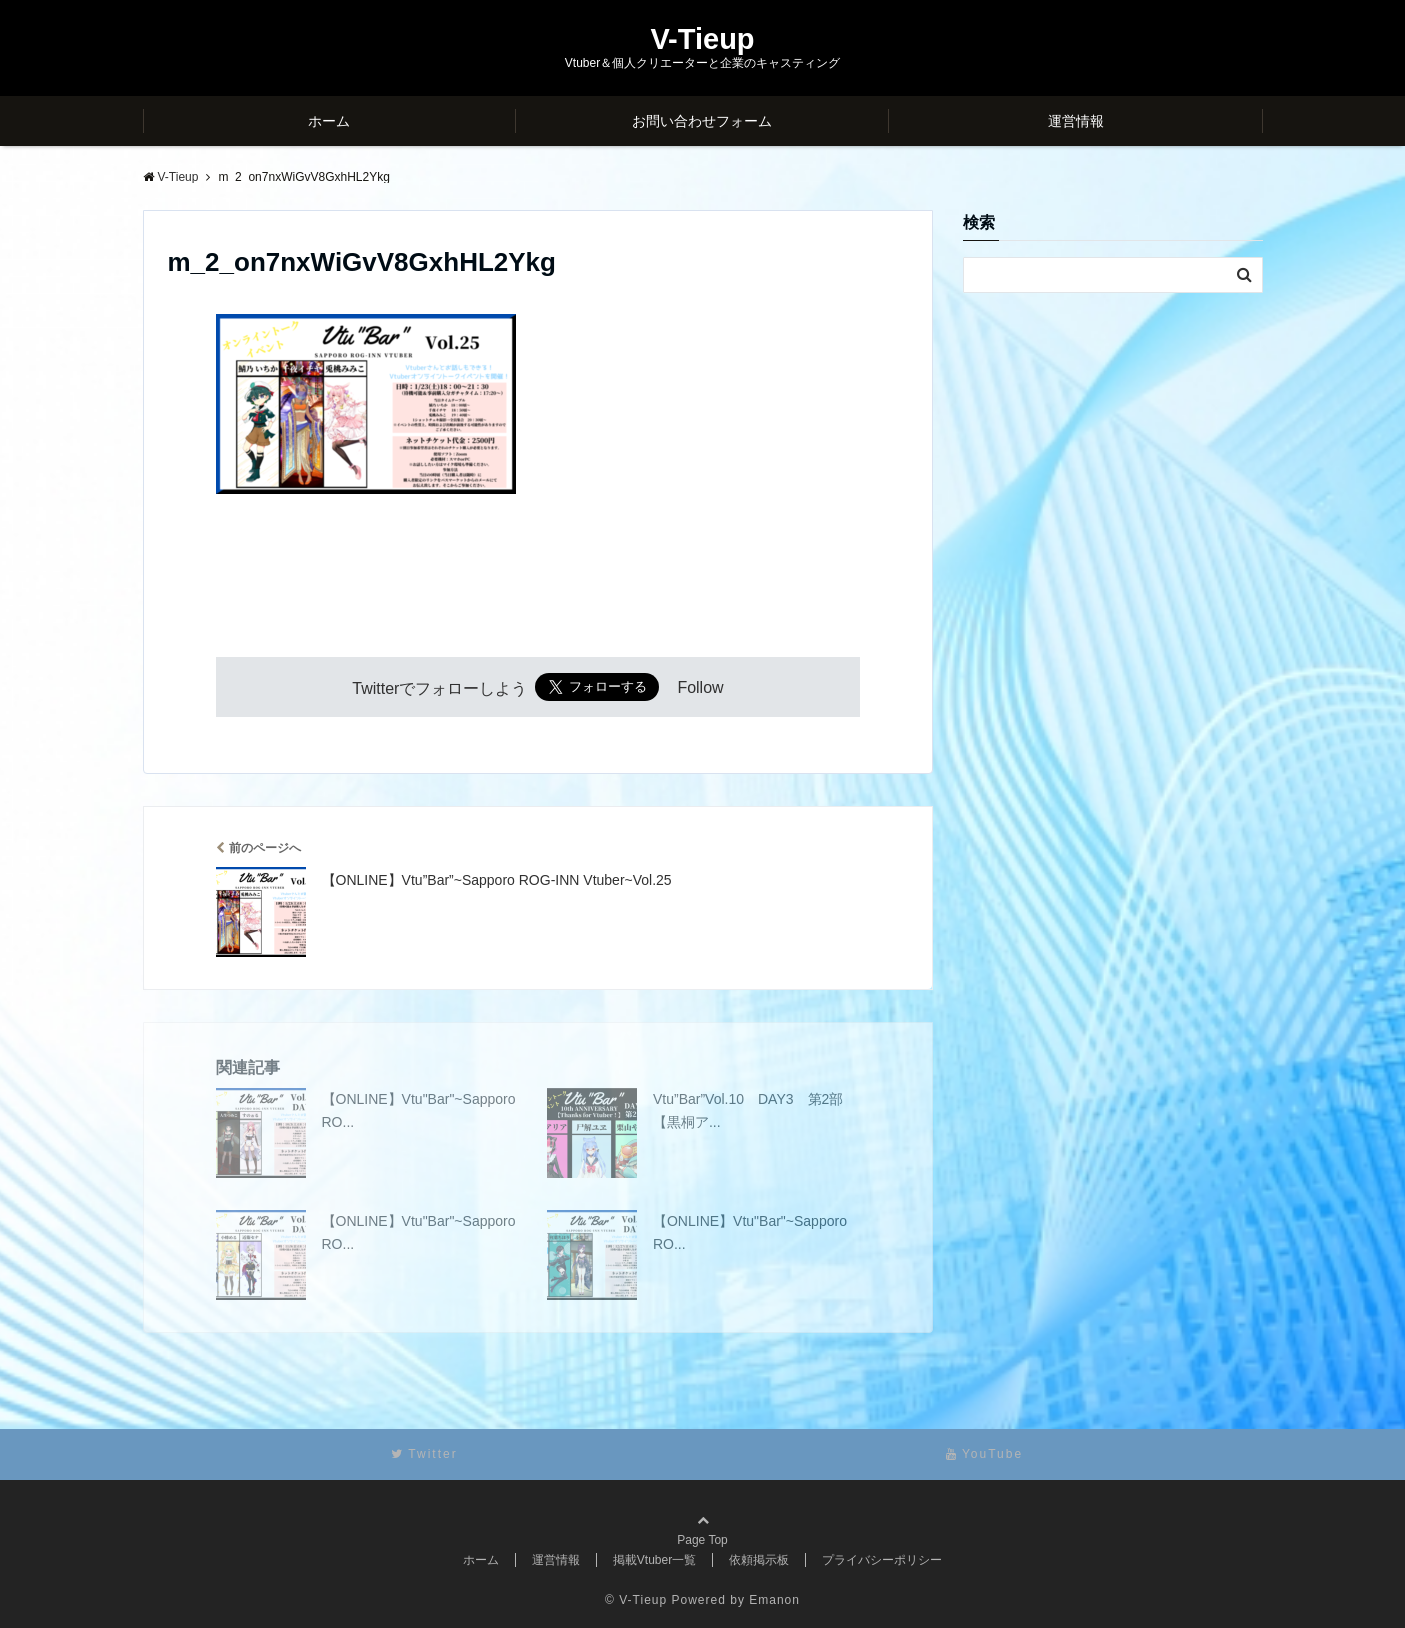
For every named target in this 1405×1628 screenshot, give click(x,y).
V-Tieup (702, 39)
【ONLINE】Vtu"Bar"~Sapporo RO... (419, 1110)
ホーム (329, 121)
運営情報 (1076, 121)
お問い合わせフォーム (702, 121)
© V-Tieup (636, 1600)
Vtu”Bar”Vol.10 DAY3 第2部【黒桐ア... (748, 1110)
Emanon (774, 1600)
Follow (700, 688)
